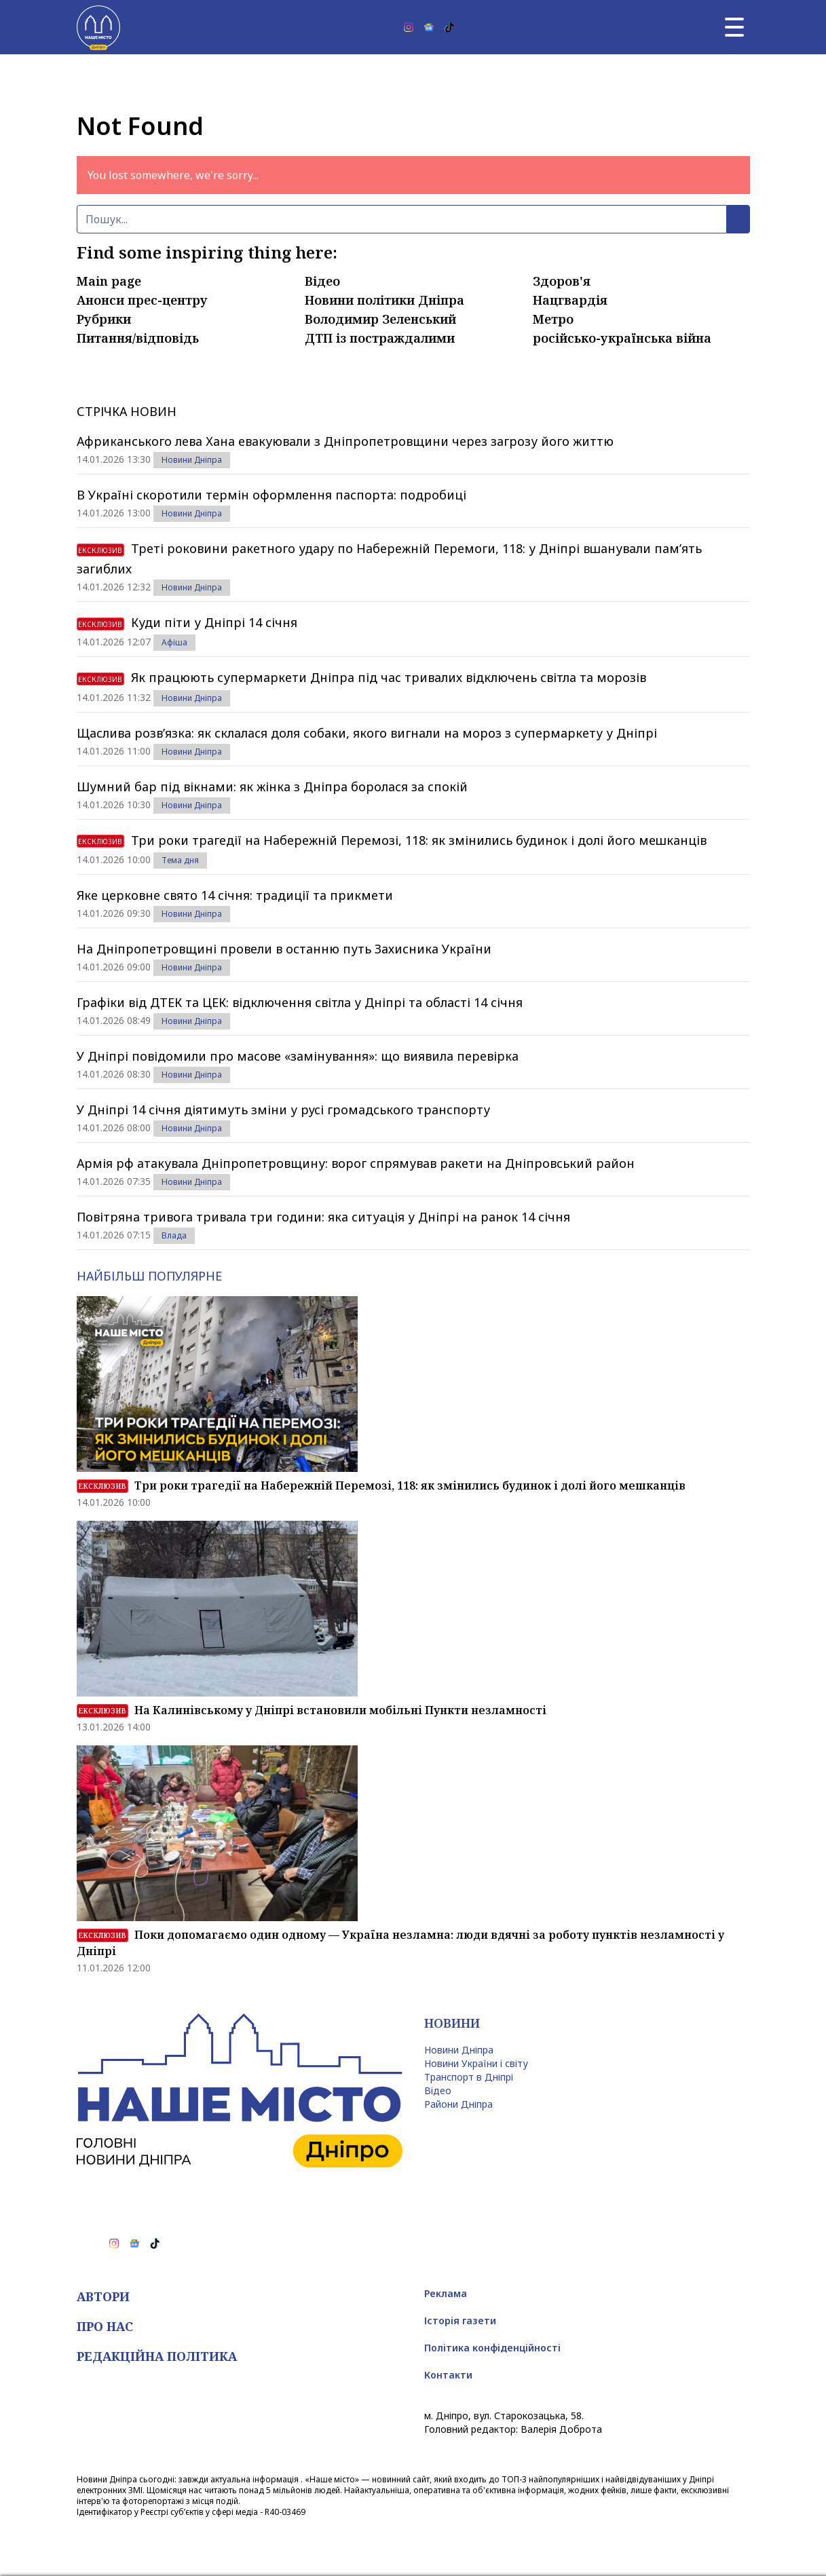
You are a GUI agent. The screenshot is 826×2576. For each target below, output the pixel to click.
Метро (553, 319)
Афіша (174, 642)
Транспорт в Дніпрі (468, 2076)
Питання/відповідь (138, 338)
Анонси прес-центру (142, 300)
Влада (174, 1235)
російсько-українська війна (622, 338)
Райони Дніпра (458, 2104)
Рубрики (104, 319)
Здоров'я (561, 281)
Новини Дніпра (192, 460)
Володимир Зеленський (380, 319)
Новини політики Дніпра (384, 300)
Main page (109, 281)
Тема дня (180, 860)
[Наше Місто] (98, 27)
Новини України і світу (476, 2063)
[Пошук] (402, 219)
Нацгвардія (570, 300)
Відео (322, 281)
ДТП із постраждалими (380, 338)
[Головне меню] (734, 27)
